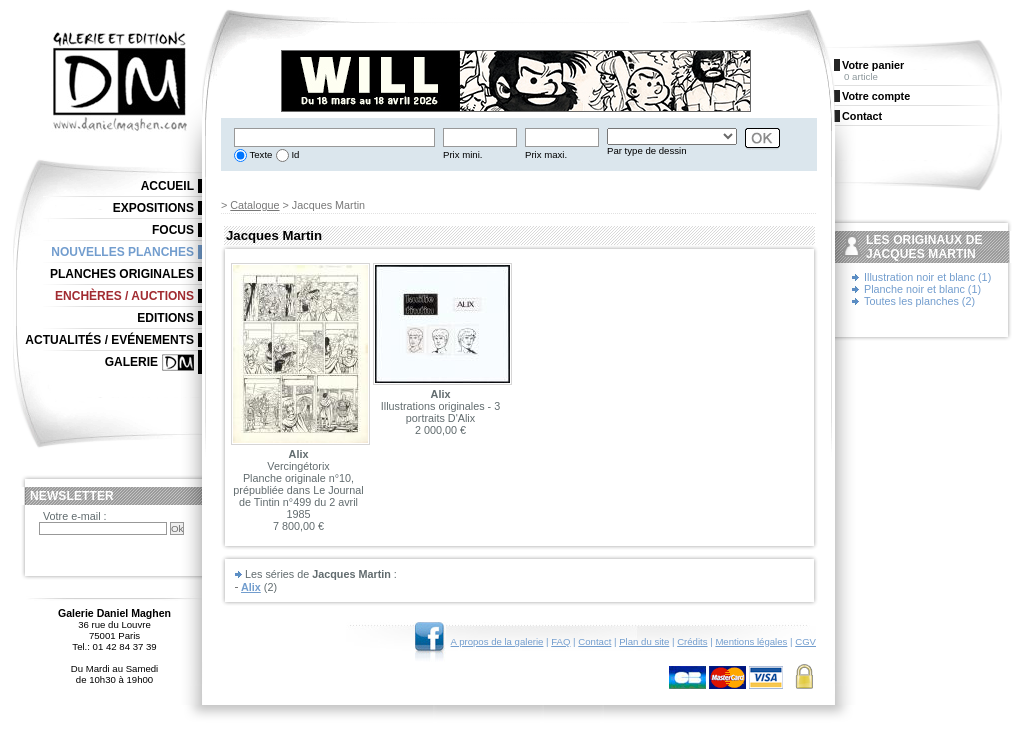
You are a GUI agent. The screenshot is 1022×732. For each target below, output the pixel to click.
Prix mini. (462, 154)
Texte (259, 154)
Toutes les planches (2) (919, 301)
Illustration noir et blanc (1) (927, 277)
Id (294, 154)
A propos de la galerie (497, 641)
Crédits (692, 641)
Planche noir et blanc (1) (922, 289)
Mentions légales (751, 641)
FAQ (560, 641)
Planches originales (122, 274)
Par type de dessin (646, 150)
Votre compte (876, 96)
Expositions (153, 208)
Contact (594, 641)
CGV (805, 641)
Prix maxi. (546, 154)
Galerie (131, 362)
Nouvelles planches (122, 252)
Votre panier (873, 65)
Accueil (167, 186)
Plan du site (644, 641)
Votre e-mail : (75, 516)
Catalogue (254, 205)
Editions (165, 318)
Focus (173, 230)
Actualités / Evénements (109, 340)
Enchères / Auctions (124, 296)
